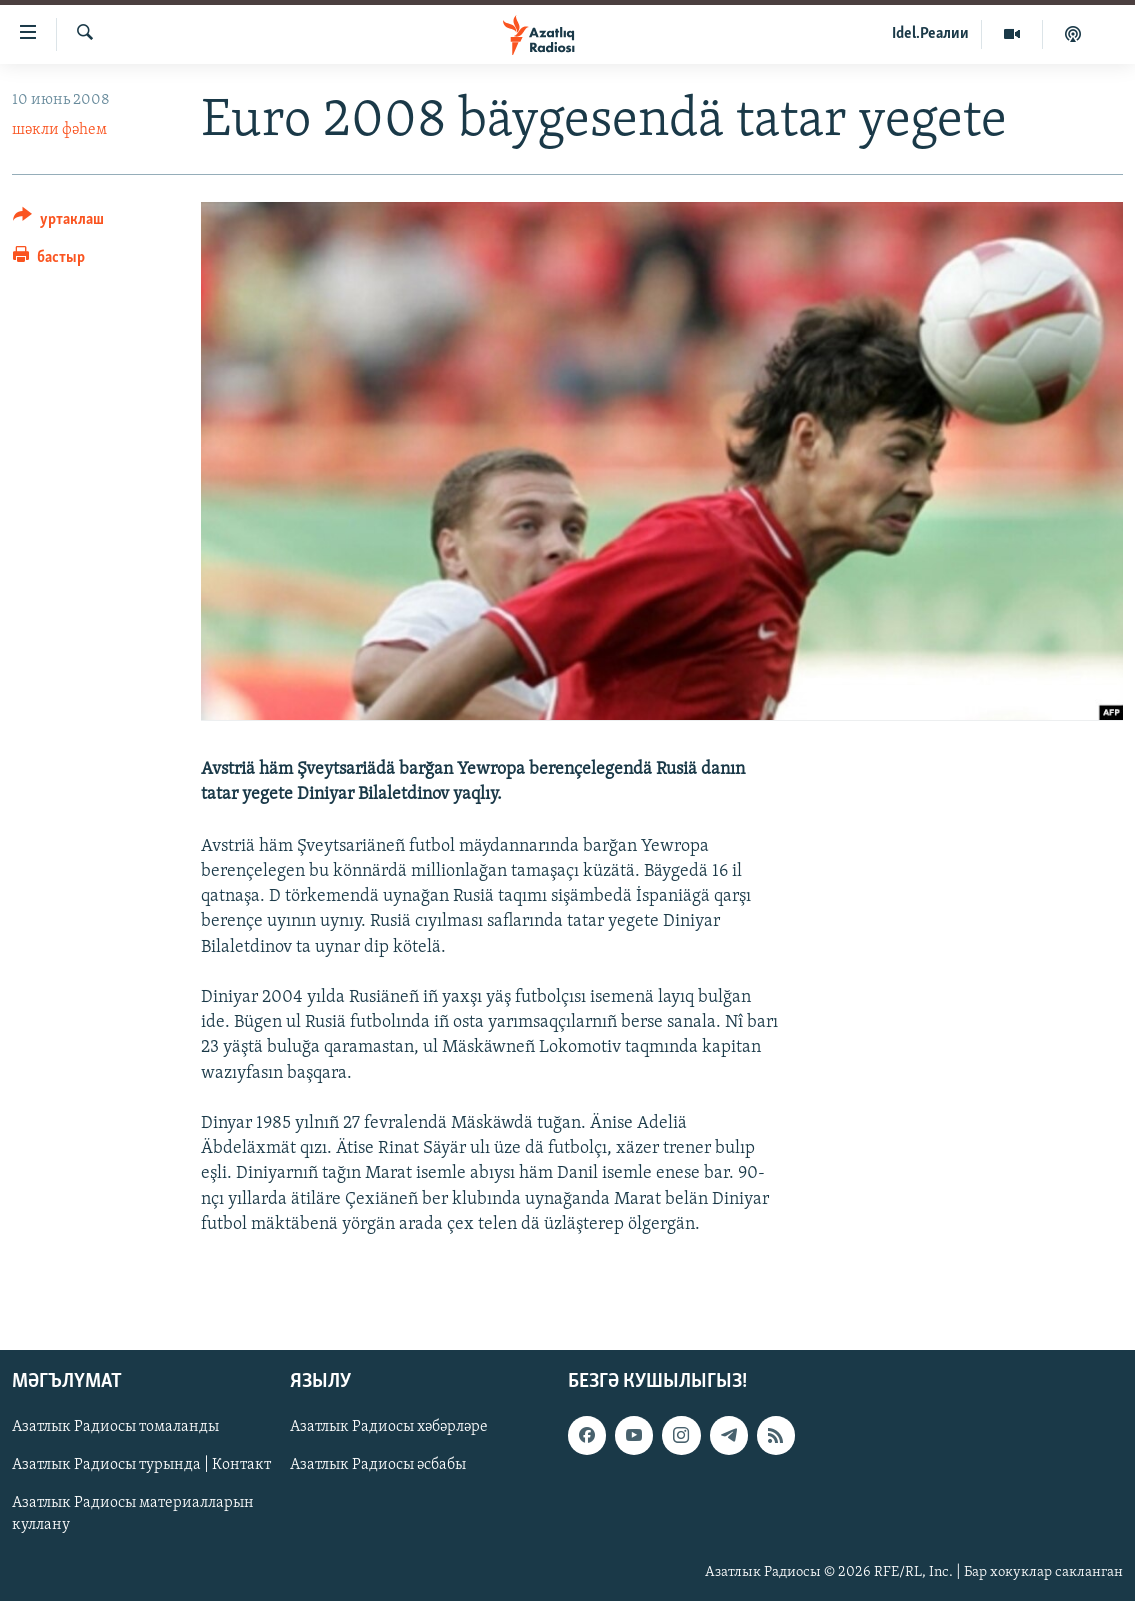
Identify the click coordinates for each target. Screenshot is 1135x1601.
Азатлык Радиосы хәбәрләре (389, 1427)
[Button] (58, 222)
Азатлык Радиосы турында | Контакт (141, 1466)
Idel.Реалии (930, 34)
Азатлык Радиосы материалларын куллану (133, 1515)
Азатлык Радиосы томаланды (115, 1427)
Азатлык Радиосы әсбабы (378, 1466)
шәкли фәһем (59, 130)
